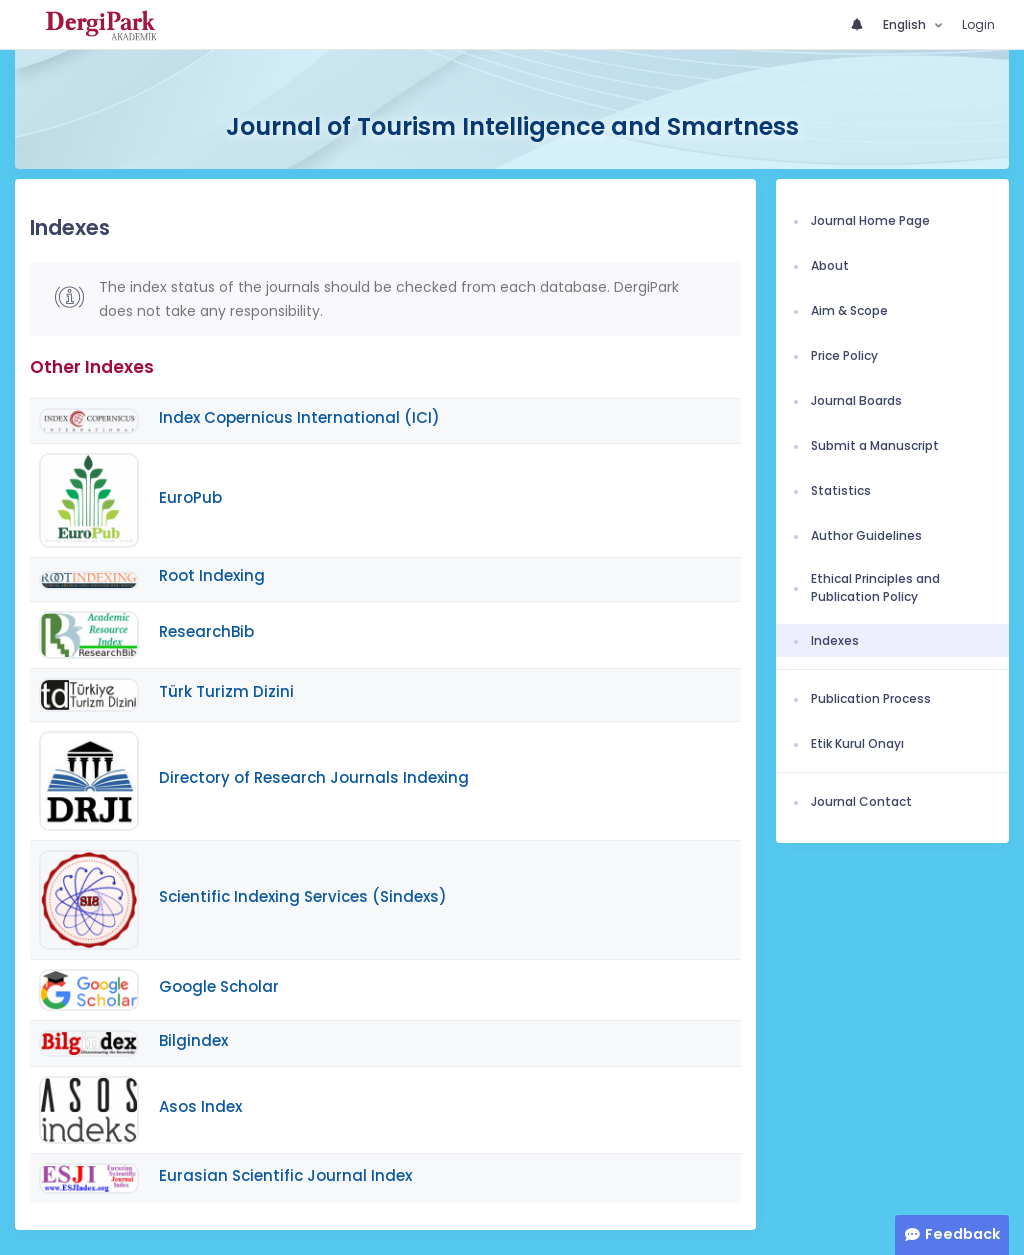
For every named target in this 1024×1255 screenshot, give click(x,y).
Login (978, 24)
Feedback (962, 1234)
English (906, 24)
